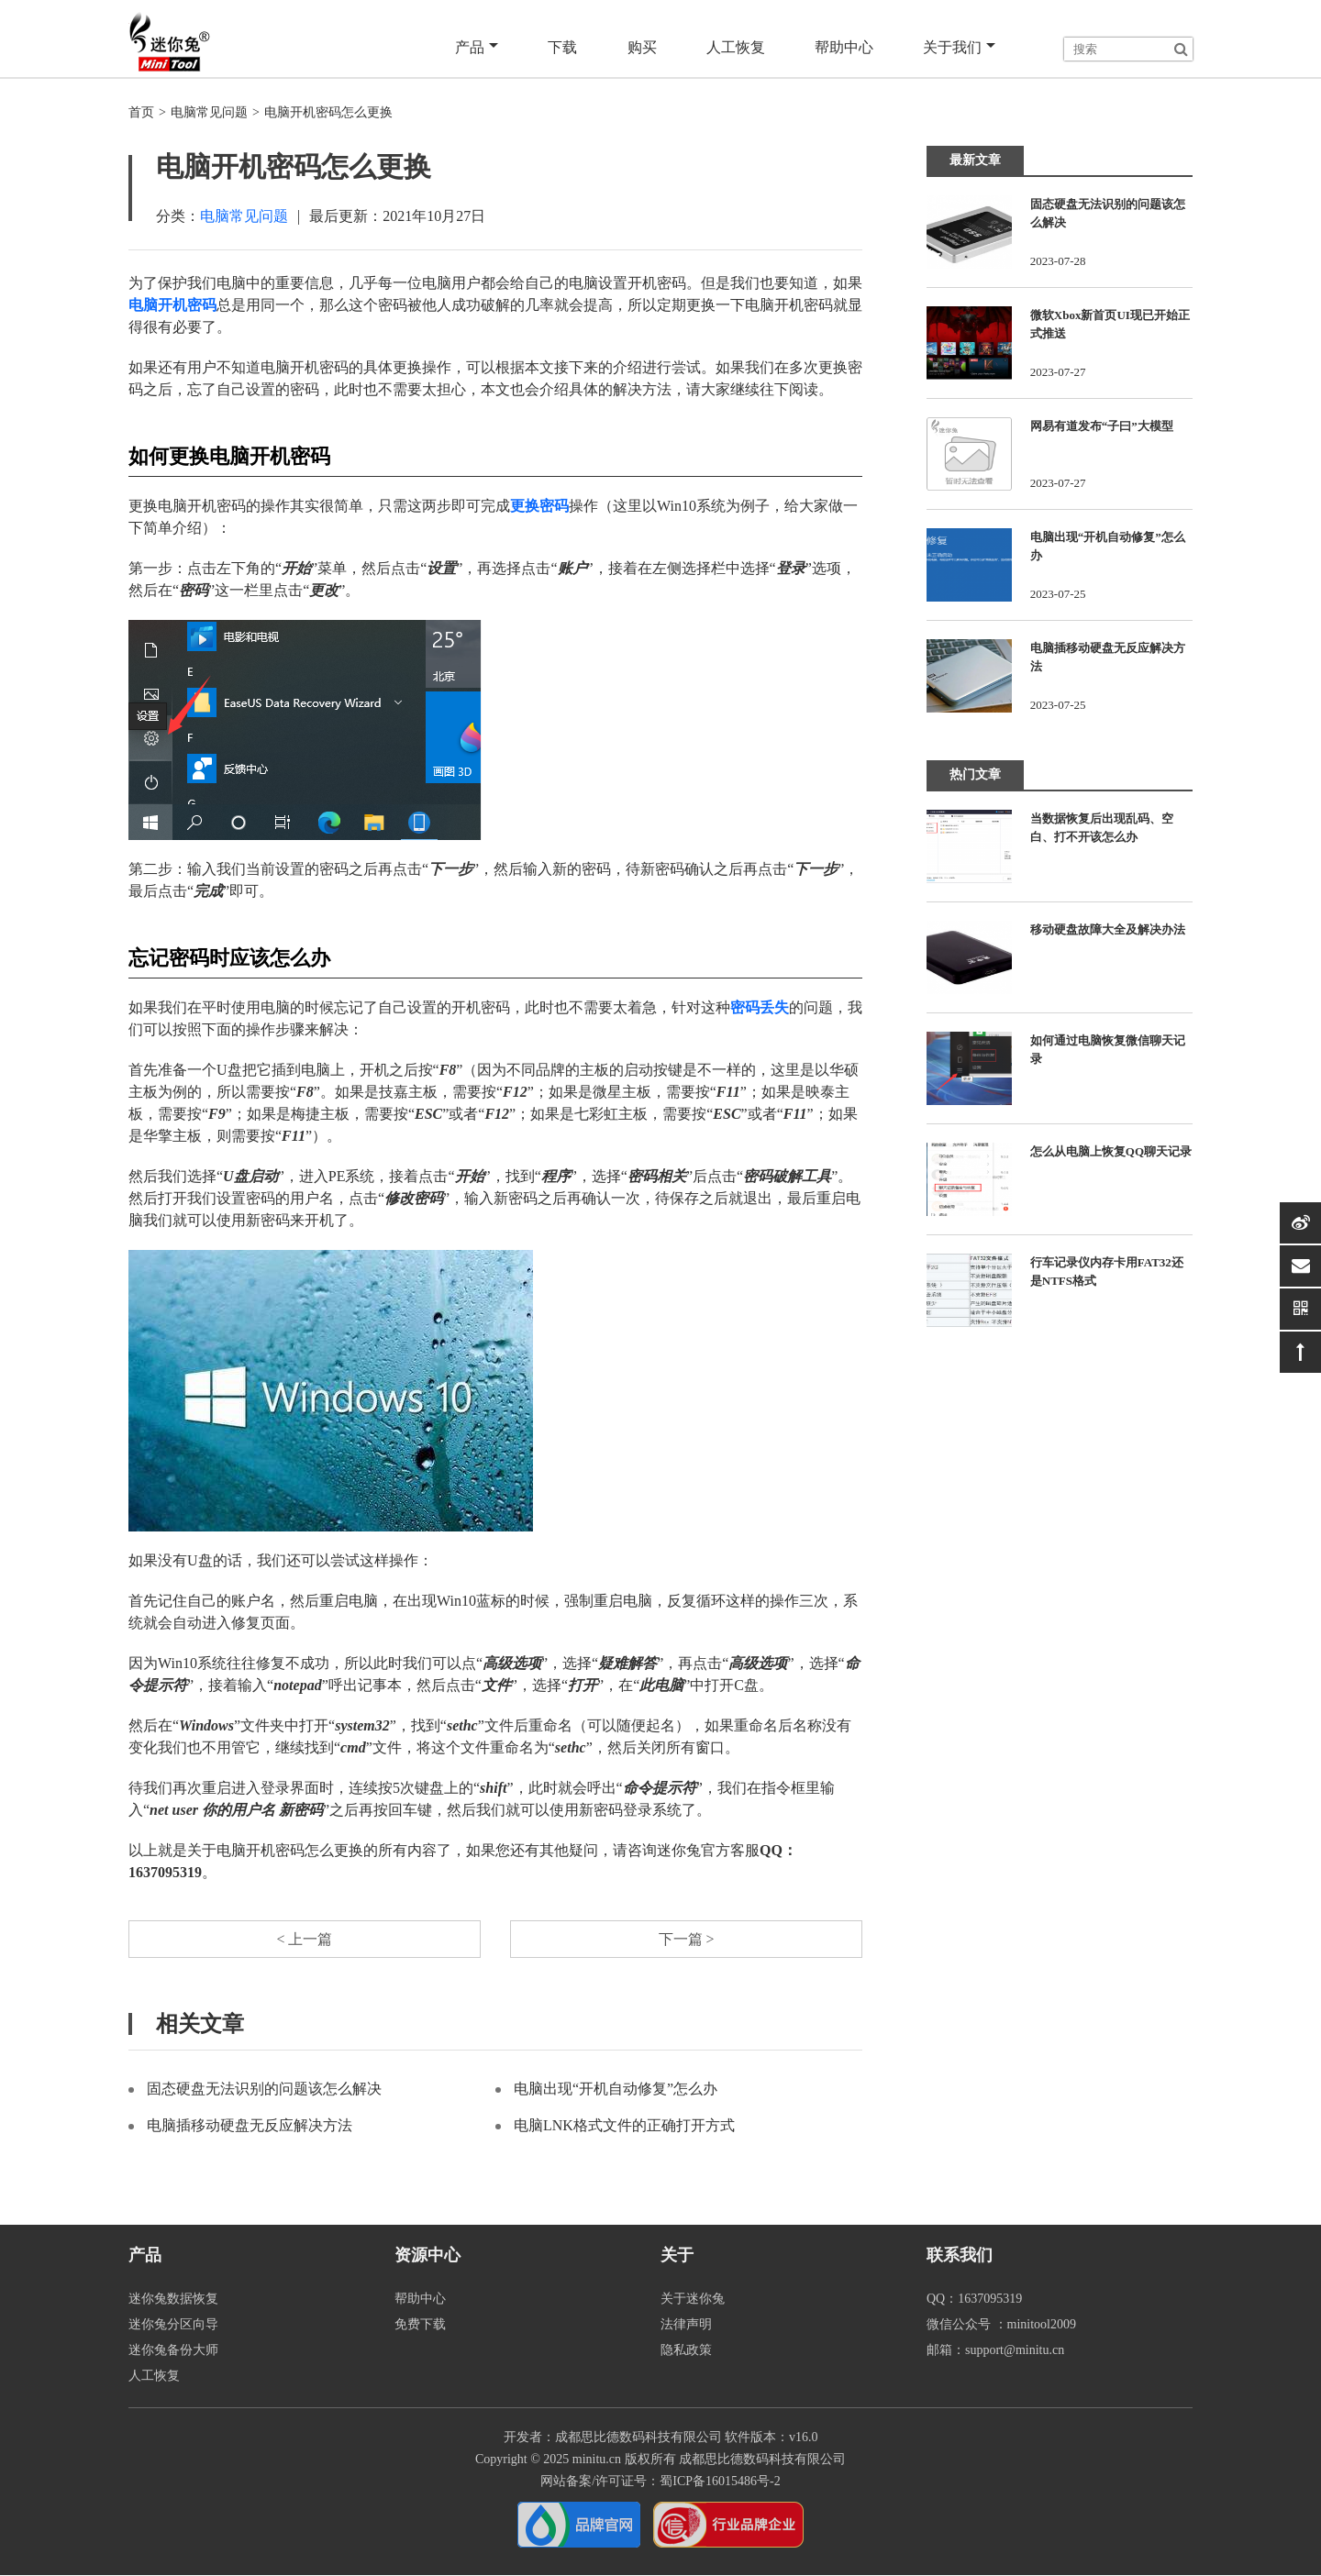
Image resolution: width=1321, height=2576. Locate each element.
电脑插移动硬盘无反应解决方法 (249, 2126)
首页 (141, 112)
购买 (642, 47)
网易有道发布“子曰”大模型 (1101, 426)
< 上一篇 (304, 1939)
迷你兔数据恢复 (173, 2299)
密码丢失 (759, 1007)
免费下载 (420, 2325)
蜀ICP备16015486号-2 (720, 2482)
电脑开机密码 (172, 305)
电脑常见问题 (209, 112)
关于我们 (959, 48)
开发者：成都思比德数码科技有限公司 (613, 2438)
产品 (477, 48)
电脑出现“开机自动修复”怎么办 (615, 2089)
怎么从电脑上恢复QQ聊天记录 (1111, 1151)
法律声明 (686, 2325)
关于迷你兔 (692, 2299)
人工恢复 (735, 47)
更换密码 (539, 506)
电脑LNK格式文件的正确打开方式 (624, 2126)
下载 (563, 47)
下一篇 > (686, 1939)
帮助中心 (844, 47)
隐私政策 (686, 2351)
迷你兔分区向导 (173, 2325)
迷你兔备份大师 (173, 2351)
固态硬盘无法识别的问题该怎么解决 (264, 2089)
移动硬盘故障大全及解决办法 (1107, 929)
